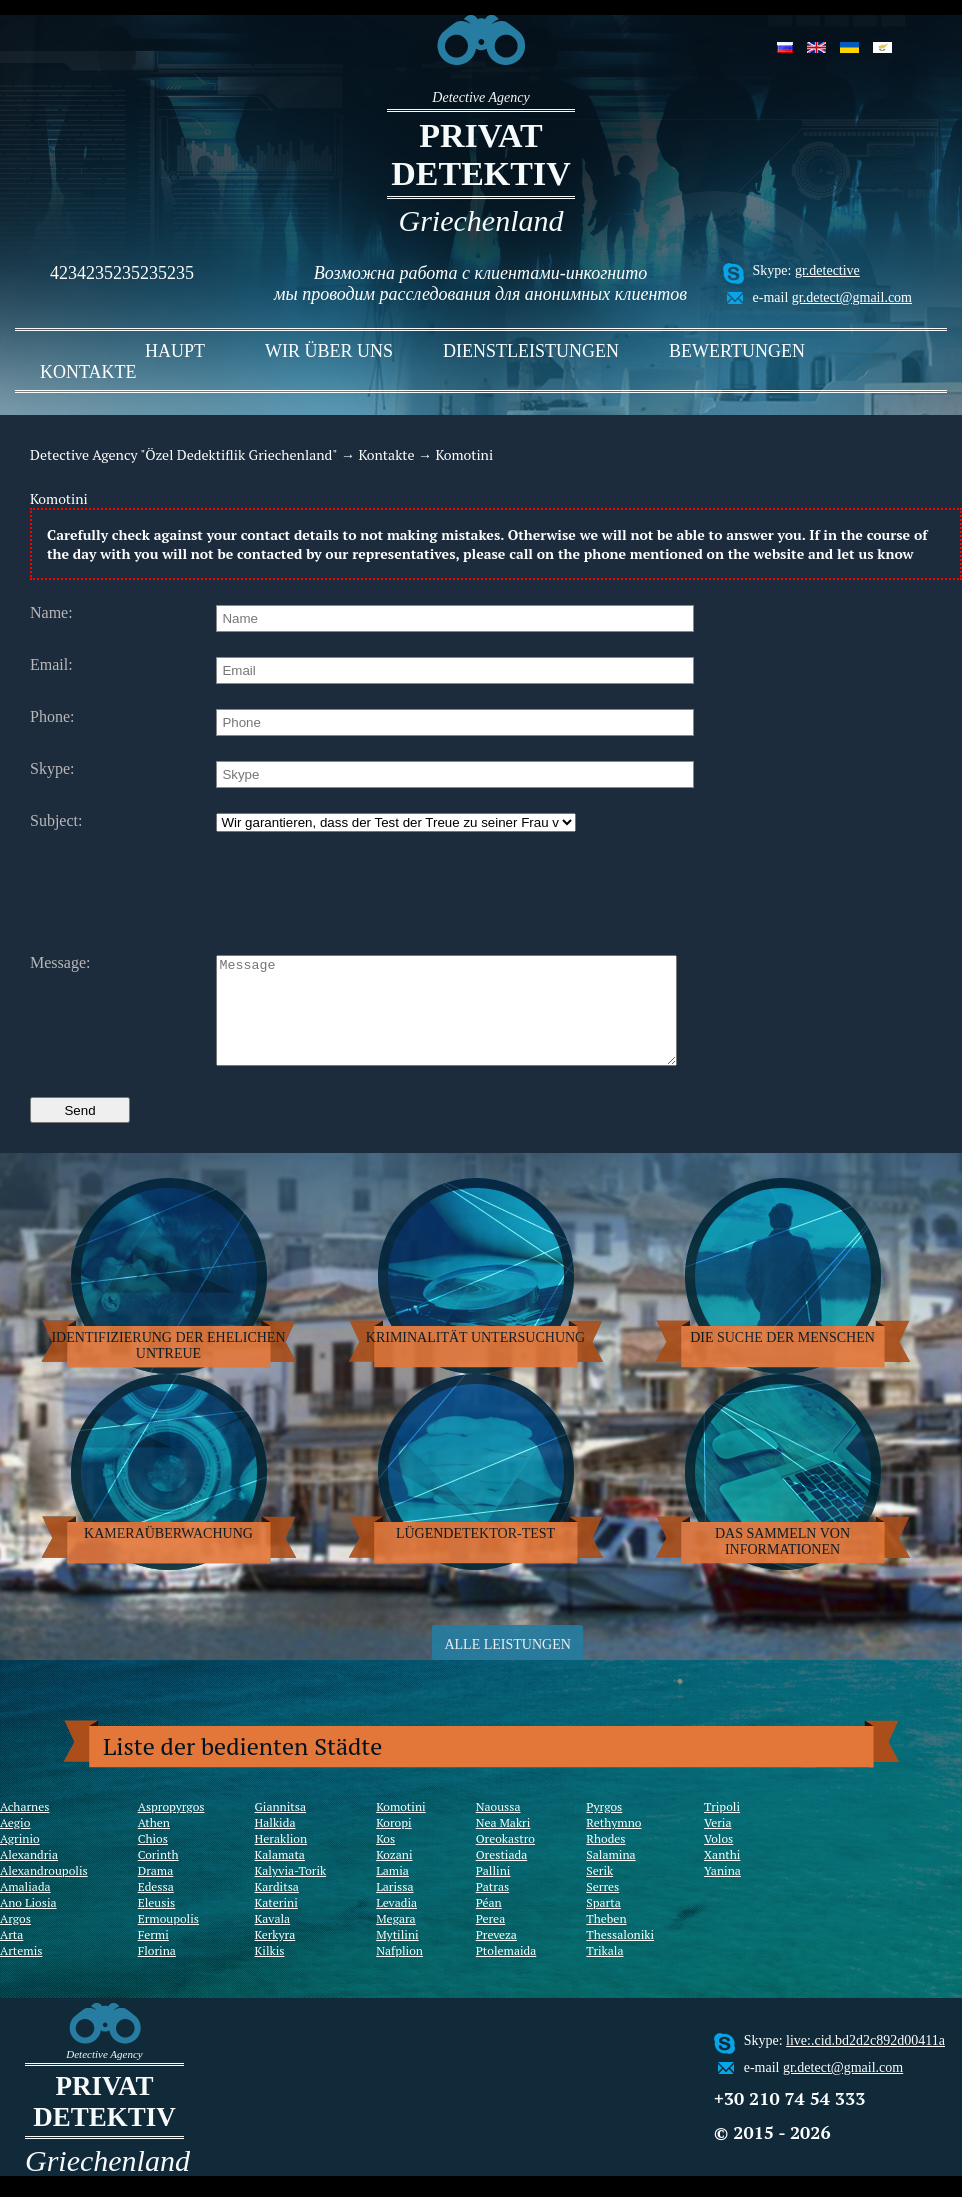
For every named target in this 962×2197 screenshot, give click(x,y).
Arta (11, 1955)
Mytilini (397, 1955)
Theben (606, 1939)
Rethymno (613, 1843)
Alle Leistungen (507, 1665)
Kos (385, 1859)
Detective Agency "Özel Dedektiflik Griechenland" (184, 454)
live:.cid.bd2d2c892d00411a (865, 2061)
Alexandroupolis (44, 1891)
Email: (51, 665)
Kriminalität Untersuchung (475, 1358)
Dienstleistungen (531, 351)
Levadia (396, 1923)
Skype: (52, 769)
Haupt (175, 351)
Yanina (722, 1891)
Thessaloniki (620, 1955)
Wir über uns (329, 351)
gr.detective (827, 270)
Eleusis (157, 1923)
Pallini (493, 1891)
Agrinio (20, 1859)
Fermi (153, 1955)
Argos (15, 1939)
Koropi (393, 1843)
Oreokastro (505, 1859)
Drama (156, 1891)
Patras (493, 1907)
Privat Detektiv (481, 154)
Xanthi (722, 1875)
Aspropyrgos (171, 1827)
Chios (153, 1859)
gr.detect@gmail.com (852, 297)
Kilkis (270, 1971)
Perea (491, 1939)
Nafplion (399, 1971)
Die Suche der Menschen (782, 1358)
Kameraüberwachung (168, 1554)
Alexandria (29, 1875)
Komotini (400, 1827)
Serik (599, 1891)
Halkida (275, 1843)
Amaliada (25, 1907)
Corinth (158, 1875)
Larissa (394, 1907)
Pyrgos (604, 1827)
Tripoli (722, 1827)
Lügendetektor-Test (475, 1554)
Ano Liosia (28, 1923)
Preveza (496, 1955)
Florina (157, 1971)
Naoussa (498, 1827)
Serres (602, 1907)
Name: (51, 613)
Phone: (52, 717)
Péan (489, 1923)
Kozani (394, 1875)
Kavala (273, 1939)
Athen (154, 1843)
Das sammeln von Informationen (782, 1562)
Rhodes (605, 1859)
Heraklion (281, 1859)
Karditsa (277, 1907)
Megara (395, 1939)
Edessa (156, 1907)
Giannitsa (281, 1827)
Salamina (610, 1875)
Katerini (276, 1923)
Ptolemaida (506, 1971)
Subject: (56, 821)
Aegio (15, 1843)
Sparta (603, 1923)
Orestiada (502, 1875)
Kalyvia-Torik (291, 1891)
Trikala (604, 1971)
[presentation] (368, 891)
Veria (717, 1843)
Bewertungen (737, 351)
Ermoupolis (168, 1939)
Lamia (392, 1891)
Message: (60, 963)
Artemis (21, 1971)
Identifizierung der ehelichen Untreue (168, 1366)
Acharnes (24, 1827)
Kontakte (88, 372)
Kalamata (280, 1875)
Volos (718, 1859)
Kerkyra (275, 1955)
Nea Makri (503, 1843)
